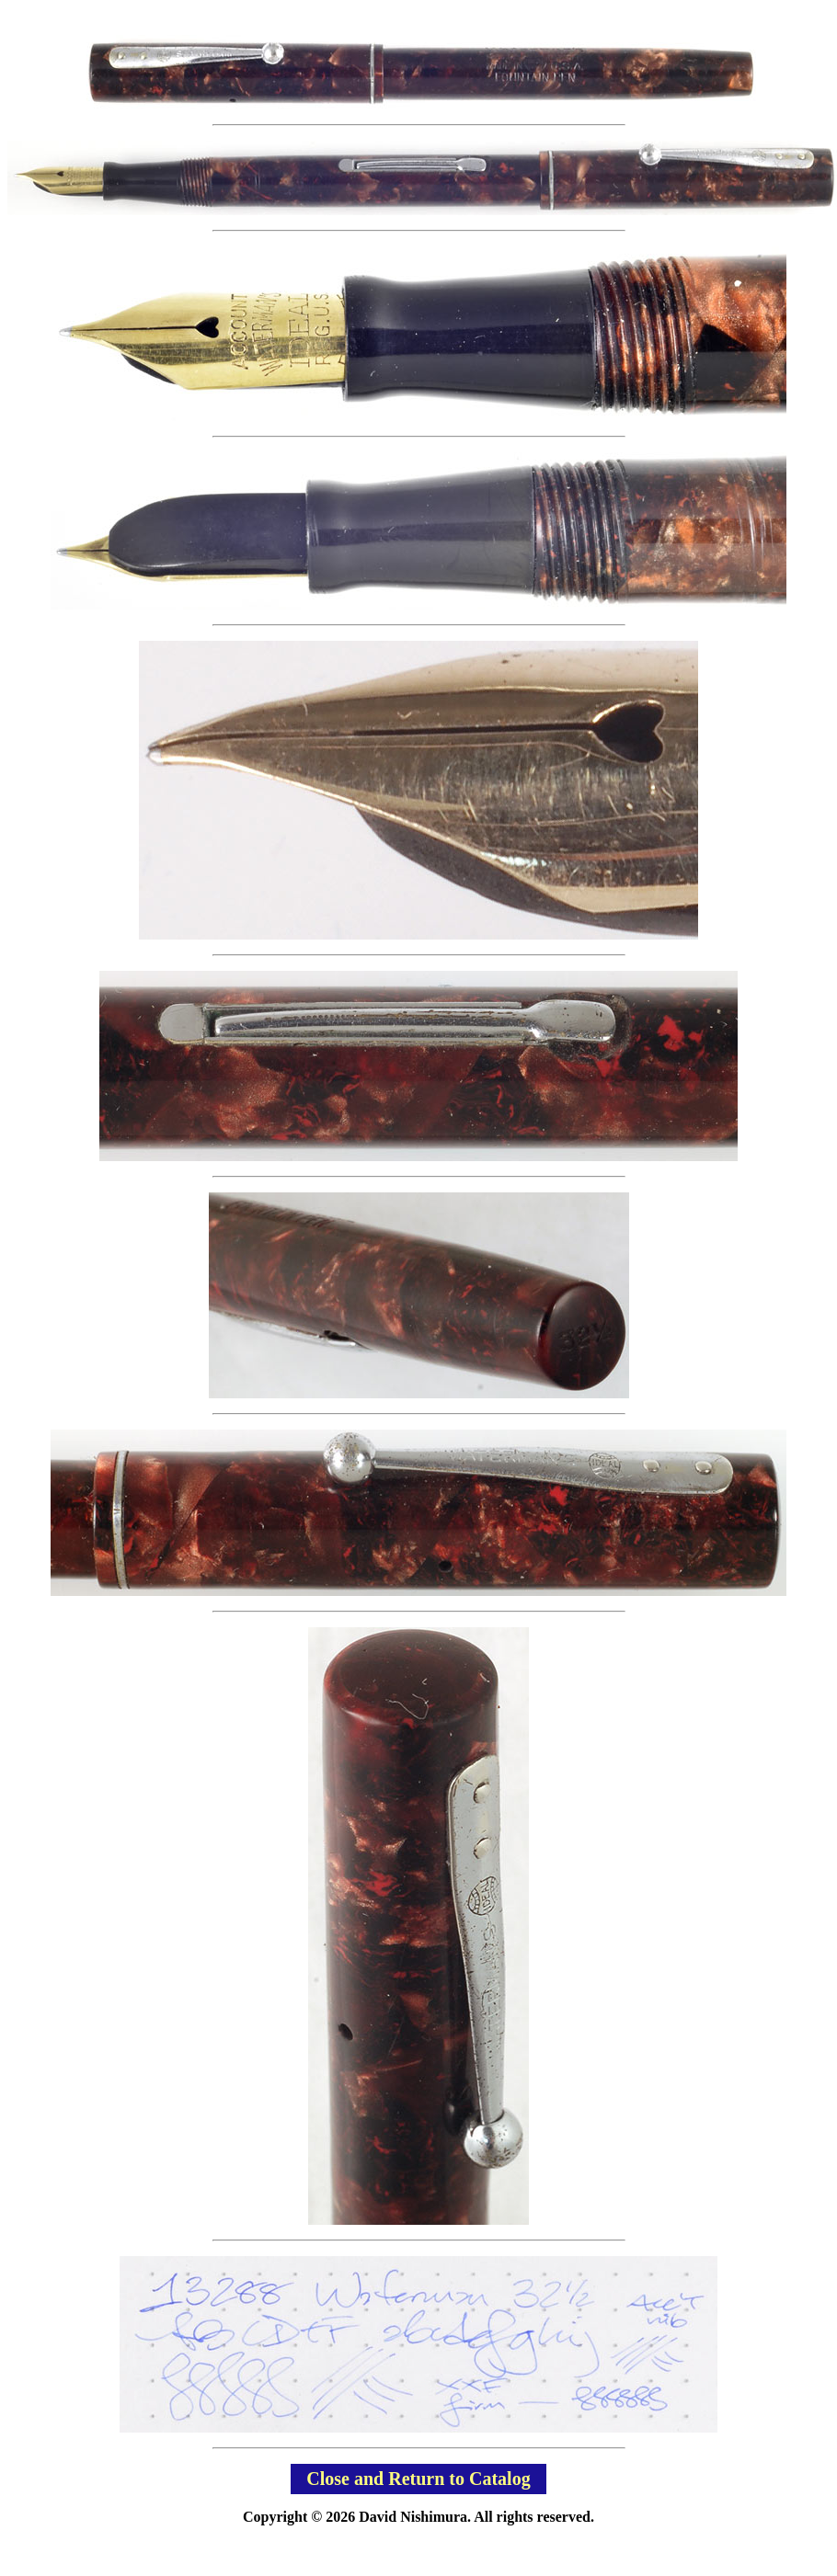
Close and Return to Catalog (418, 2478)
